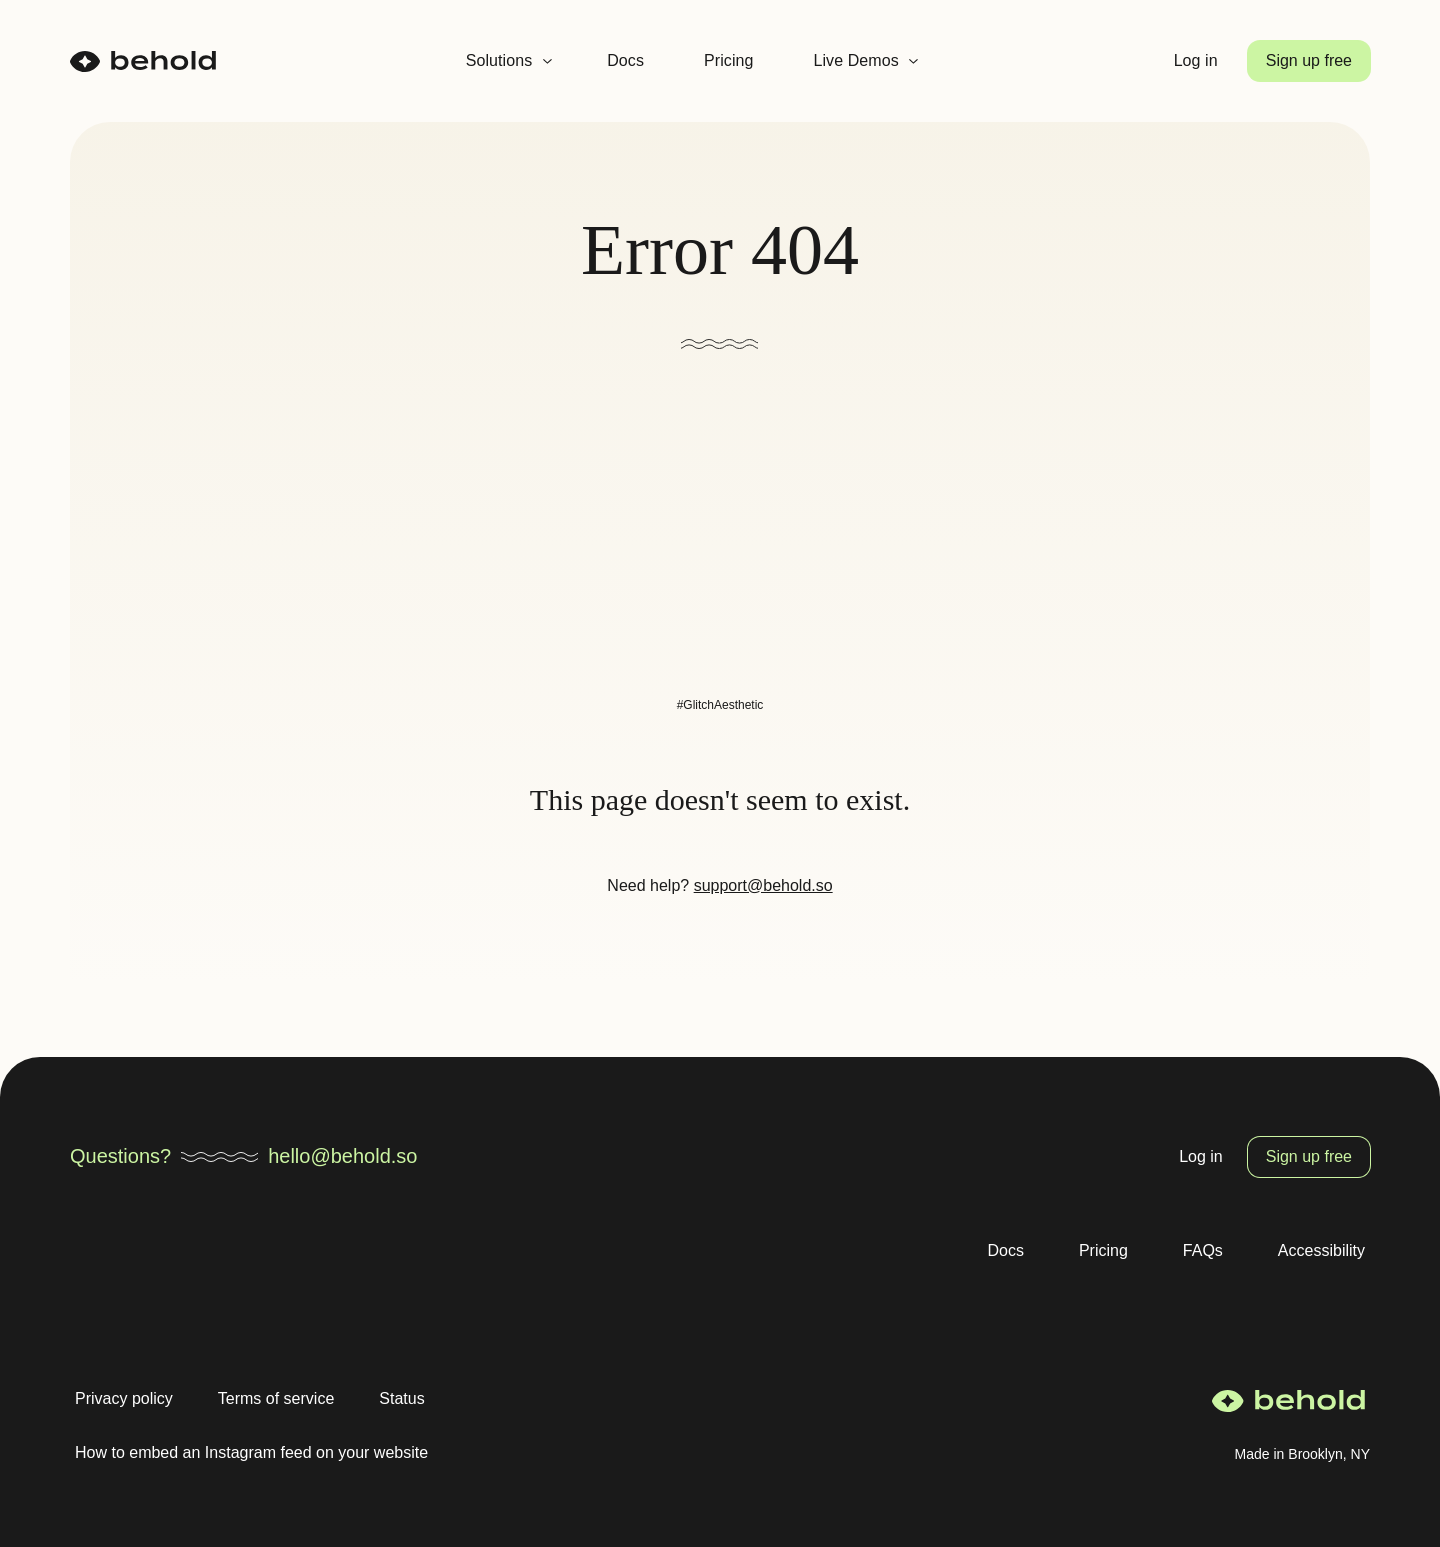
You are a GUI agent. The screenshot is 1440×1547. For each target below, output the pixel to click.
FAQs (1203, 1250)
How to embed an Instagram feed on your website (251, 1452)
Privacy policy (124, 1398)
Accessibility (1321, 1250)
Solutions (499, 60)
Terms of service (276, 1398)
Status (401, 1398)
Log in (1196, 60)
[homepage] (143, 61)
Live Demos (855, 60)
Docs (625, 60)
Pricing (728, 60)
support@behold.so (763, 885)
